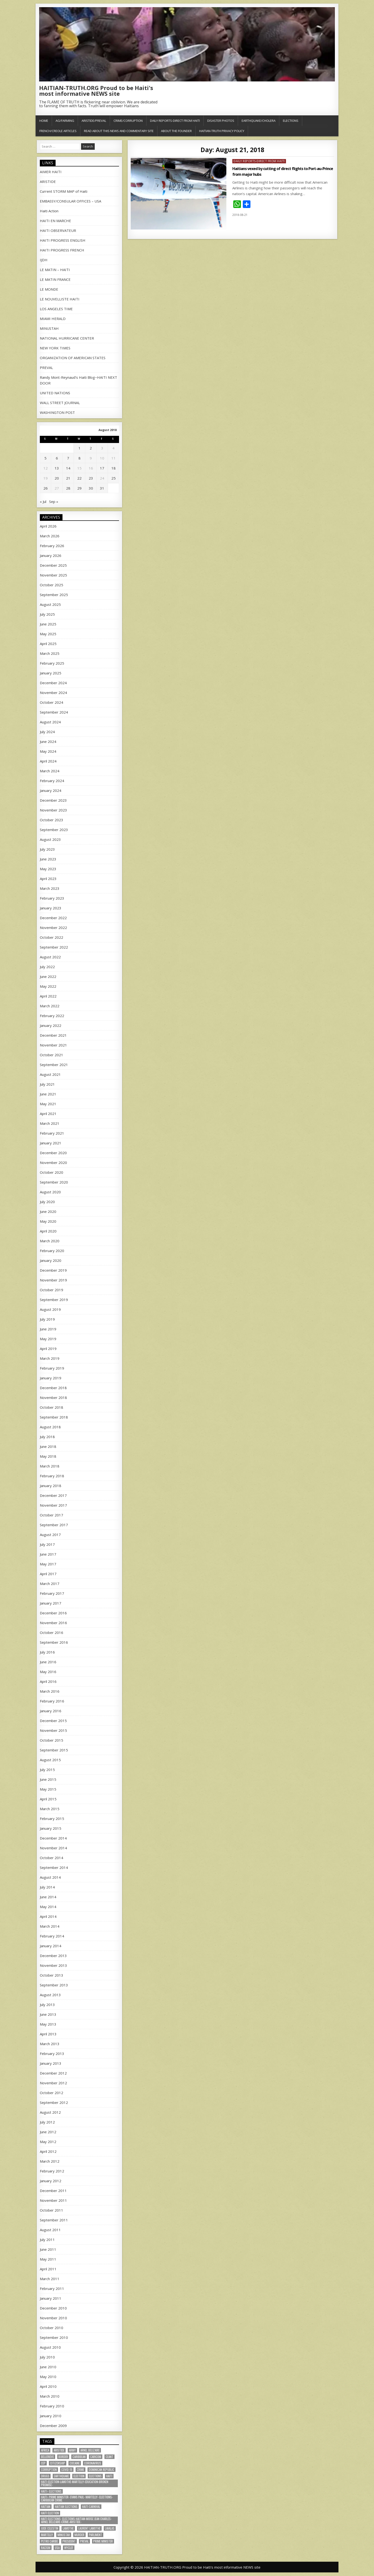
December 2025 (53, 565)
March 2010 (49, 2396)
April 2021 (48, 1113)
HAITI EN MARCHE (55, 220)
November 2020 (53, 1162)
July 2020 (47, 1201)
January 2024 (50, 790)
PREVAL (46, 367)
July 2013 (47, 2004)
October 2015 (51, 1740)
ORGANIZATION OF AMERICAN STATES (72, 357)
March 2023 (49, 888)
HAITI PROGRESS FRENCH (62, 250)
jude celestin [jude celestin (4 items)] (49, 2528)
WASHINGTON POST (57, 412)
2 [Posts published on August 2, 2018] (91, 448)
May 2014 (48, 1906)
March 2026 (49, 535)
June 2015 (48, 1779)
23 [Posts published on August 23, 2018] (91, 478)
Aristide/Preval (94, 120)
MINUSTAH (49, 328)
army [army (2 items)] (72, 2450)
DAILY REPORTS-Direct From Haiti (175, 120)
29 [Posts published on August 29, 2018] (79, 488)
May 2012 (48, 2141)
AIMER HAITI (51, 171)
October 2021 (51, 1054)
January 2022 (50, 1025)
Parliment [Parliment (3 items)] (95, 2535)
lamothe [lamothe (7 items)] (68, 2528)
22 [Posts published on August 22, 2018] (79, 478)
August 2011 (50, 2229)
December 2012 (53, 2073)
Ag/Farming (65, 120)
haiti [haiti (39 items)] (109, 2476)
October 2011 (51, 2210)
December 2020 (53, 1152)
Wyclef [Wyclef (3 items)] (68, 2547)
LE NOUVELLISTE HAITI (59, 299)
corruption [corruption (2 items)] (49, 2469)
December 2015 (53, 1720)
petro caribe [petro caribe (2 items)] (49, 2541)
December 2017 (53, 1495)
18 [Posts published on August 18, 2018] (113, 468)
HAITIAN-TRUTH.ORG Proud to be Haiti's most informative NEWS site (96, 90)
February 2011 (52, 2288)
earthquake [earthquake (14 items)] (61, 2476)
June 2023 (48, 859)
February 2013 (52, 2053)
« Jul (43, 501)
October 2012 (51, 2092)
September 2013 (54, 1985)
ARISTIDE (48, 181)
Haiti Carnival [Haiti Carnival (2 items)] (91, 2506)
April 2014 (48, 1916)
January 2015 (50, 1828)
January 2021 (50, 1143)
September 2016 (54, 1642)
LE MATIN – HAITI (55, 269)
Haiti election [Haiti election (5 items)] (50, 2513)
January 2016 (50, 1710)
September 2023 (54, 829)
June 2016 (48, 1661)
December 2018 (53, 1387)
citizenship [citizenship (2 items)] (57, 2463)
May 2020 (48, 1221)
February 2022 (52, 1015)
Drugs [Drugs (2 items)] (45, 2476)
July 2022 (47, 966)
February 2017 (52, 1593)
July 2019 (47, 1319)
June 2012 (48, 2131)
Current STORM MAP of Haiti (63, 191)
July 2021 (47, 1084)
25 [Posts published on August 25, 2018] (113, 478)
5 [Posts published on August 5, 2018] (45, 458)
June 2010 (48, 2366)
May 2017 (48, 1564)
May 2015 (48, 1789)
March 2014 (49, 1926)
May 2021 (48, 1103)
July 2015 (47, 1769)
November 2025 (53, 575)
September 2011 (54, 2220)
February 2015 (52, 1818)
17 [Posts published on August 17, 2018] (102, 468)
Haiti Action (49, 210)
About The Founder (176, 131)
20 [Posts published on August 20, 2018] (57, 478)
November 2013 (53, 1965)
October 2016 (51, 1632)
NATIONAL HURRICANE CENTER (67, 338)
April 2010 (48, 2386)
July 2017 (47, 1544)
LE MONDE (49, 289)
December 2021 (53, 1035)
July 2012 (47, 2122)
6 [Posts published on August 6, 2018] (57, 458)
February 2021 (52, 1133)
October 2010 (51, 2327)
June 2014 (48, 1896)
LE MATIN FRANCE (55, 279)
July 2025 (47, 614)
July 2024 (47, 731)
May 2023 (48, 868)
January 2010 (50, 2415)
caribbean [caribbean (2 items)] (79, 2456)
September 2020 (54, 1182)
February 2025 (52, 663)
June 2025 (48, 624)
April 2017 (48, 1573)
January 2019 (50, 1378)
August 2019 (50, 1309)
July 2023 (47, 849)
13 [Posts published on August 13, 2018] (57, 468)
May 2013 (48, 2024)
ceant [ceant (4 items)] (109, 2456)
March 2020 (49, 1240)
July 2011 (47, 2239)
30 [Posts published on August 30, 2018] (91, 488)
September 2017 (54, 1524)
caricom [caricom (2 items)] (95, 2456)
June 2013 (48, 2014)
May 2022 (48, 986)
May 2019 (48, 1338)
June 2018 (48, 1446)
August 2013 (50, 1994)
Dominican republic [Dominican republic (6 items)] (101, 2469)
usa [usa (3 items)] (57, 2547)
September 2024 (54, 712)
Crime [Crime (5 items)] (80, 2469)
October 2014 (51, 1857)
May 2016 (48, 1671)
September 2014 (54, 1867)
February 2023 (52, 898)
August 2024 (50, 722)
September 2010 (54, 2337)
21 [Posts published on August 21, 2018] (68, 478)
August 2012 (50, 2112)
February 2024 (52, 780)
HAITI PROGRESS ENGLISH (62, 240)
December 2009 (53, 2425)
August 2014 (50, 1877)
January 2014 (50, 1945)
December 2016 (53, 1613)
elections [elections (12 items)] (95, 2476)
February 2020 (52, 1250)
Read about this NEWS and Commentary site (119, 131)
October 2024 (51, 702)
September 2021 (54, 1064)
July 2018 (47, 1436)
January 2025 (50, 673)
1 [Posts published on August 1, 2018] (79, 448)
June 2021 (48, 1094)
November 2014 (53, 1847)
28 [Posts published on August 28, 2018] (68, 488)
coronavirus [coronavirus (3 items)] (92, 2463)
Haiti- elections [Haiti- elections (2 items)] (51, 2491)
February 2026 (52, 545)
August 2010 (50, 2347)
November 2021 (53, 1045)
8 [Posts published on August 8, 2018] (79, 458)
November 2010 (53, 2317)
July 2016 (47, 1652)
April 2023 (48, 878)
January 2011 (50, 2298)
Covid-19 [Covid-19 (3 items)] (66, 2469)
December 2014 (53, 1838)
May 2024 (48, 751)
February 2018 (52, 1475)
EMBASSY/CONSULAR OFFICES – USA (70, 201)
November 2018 (53, 1397)
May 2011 (48, 2259)
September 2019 (54, 1299)
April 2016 (48, 1681)
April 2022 (48, 996)
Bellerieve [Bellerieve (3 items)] (47, 2456)
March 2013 (49, 2043)
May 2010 (48, 2376)
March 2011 (49, 2278)
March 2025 (49, 653)
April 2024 (48, 761)
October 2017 (51, 1515)
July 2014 (47, 1887)
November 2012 (53, 2082)
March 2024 (49, 770)
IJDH (43, 259)
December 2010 (53, 2308)
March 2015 (49, 1808)
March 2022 (49, 1005)
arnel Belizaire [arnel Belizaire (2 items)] (90, 2450)
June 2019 (48, 1329)
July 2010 (47, 2357)
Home (43, 120)
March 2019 (49, 1358)
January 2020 (50, 1260)
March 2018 (49, 1466)
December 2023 (53, 800)
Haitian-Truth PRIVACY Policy (221, 131)
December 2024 (53, 682)
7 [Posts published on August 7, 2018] (68, 458)
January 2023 (50, 908)
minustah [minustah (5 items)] (63, 2535)
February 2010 (52, 2406)
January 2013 (50, 2063)
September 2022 (54, 947)
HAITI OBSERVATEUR (58, 230)
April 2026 (48, 526)
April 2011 (48, 2269)
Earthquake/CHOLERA (258, 120)
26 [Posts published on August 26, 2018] (45, 488)
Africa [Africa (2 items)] (45, 2450)
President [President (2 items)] (69, 2541)
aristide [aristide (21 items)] (59, 2450)
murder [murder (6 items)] (79, 2535)
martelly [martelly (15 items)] (47, 2535)
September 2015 (54, 1750)
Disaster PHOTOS (220, 120)
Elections (290, 120)
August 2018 (50, 1426)
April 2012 (48, 2151)
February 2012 (52, 2171)
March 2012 (49, 2161)
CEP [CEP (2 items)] (43, 2463)
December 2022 (53, 917)
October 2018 (51, 1407)
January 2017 (50, 1603)
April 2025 (48, 643)
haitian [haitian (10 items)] (45, 2506)
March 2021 (49, 1123)
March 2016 (49, 1691)
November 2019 (53, 1280)
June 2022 (48, 976)
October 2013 (51, 1975)
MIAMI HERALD (53, 318)
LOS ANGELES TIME (56, 308)
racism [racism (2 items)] (45, 2547)
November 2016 (53, 1622)
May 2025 (48, 633)
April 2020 (48, 1231)
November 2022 (53, 927)
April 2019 (48, 1348)
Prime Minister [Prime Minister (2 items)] (103, 2541)
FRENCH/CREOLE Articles (58, 131)
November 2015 (53, 1730)
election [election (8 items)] (78, 2476)
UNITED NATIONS (55, 392)
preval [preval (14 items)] (84, 2541)
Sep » (53, 501)
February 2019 (52, 1368)
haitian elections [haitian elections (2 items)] (66, 2506)
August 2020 (50, 1191)
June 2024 (48, 741)
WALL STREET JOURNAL (60, 402)
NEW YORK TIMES (55, 348)
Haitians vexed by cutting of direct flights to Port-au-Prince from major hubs (282, 171)
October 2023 (51, 819)
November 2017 (53, 1505)
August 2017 (50, 1534)
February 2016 (52, 1701)
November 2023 (53, 810)
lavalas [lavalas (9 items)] (109, 2528)
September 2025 (54, 594)
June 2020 (48, 1211)
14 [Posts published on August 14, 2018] (68, 468)
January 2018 (50, 1485)
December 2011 (53, 2190)
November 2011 (53, 2200)
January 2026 (50, 555)
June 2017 (48, 1554)
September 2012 (54, 2102)
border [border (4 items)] (63, 2456)
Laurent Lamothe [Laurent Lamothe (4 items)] (89, 2528)
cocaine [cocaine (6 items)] (75, 2463)
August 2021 (50, 1074)
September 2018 (54, 1417)
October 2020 (51, 1172)
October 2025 (51, 584)
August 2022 (50, 957)
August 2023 (50, 839)
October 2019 (51, 1289)
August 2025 (50, 604)
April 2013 (48, 2034)
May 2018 (48, 1456)
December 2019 (53, 1270)
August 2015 (50, 1759)
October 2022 (51, 937)
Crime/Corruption (128, 120)
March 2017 (49, 1583)
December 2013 (53, 1955)
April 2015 (48, 1799)
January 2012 (50, 2180)
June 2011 (48, 2249)
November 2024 (53, 692)
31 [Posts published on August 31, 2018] (102, 488)
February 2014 (52, 1936)
